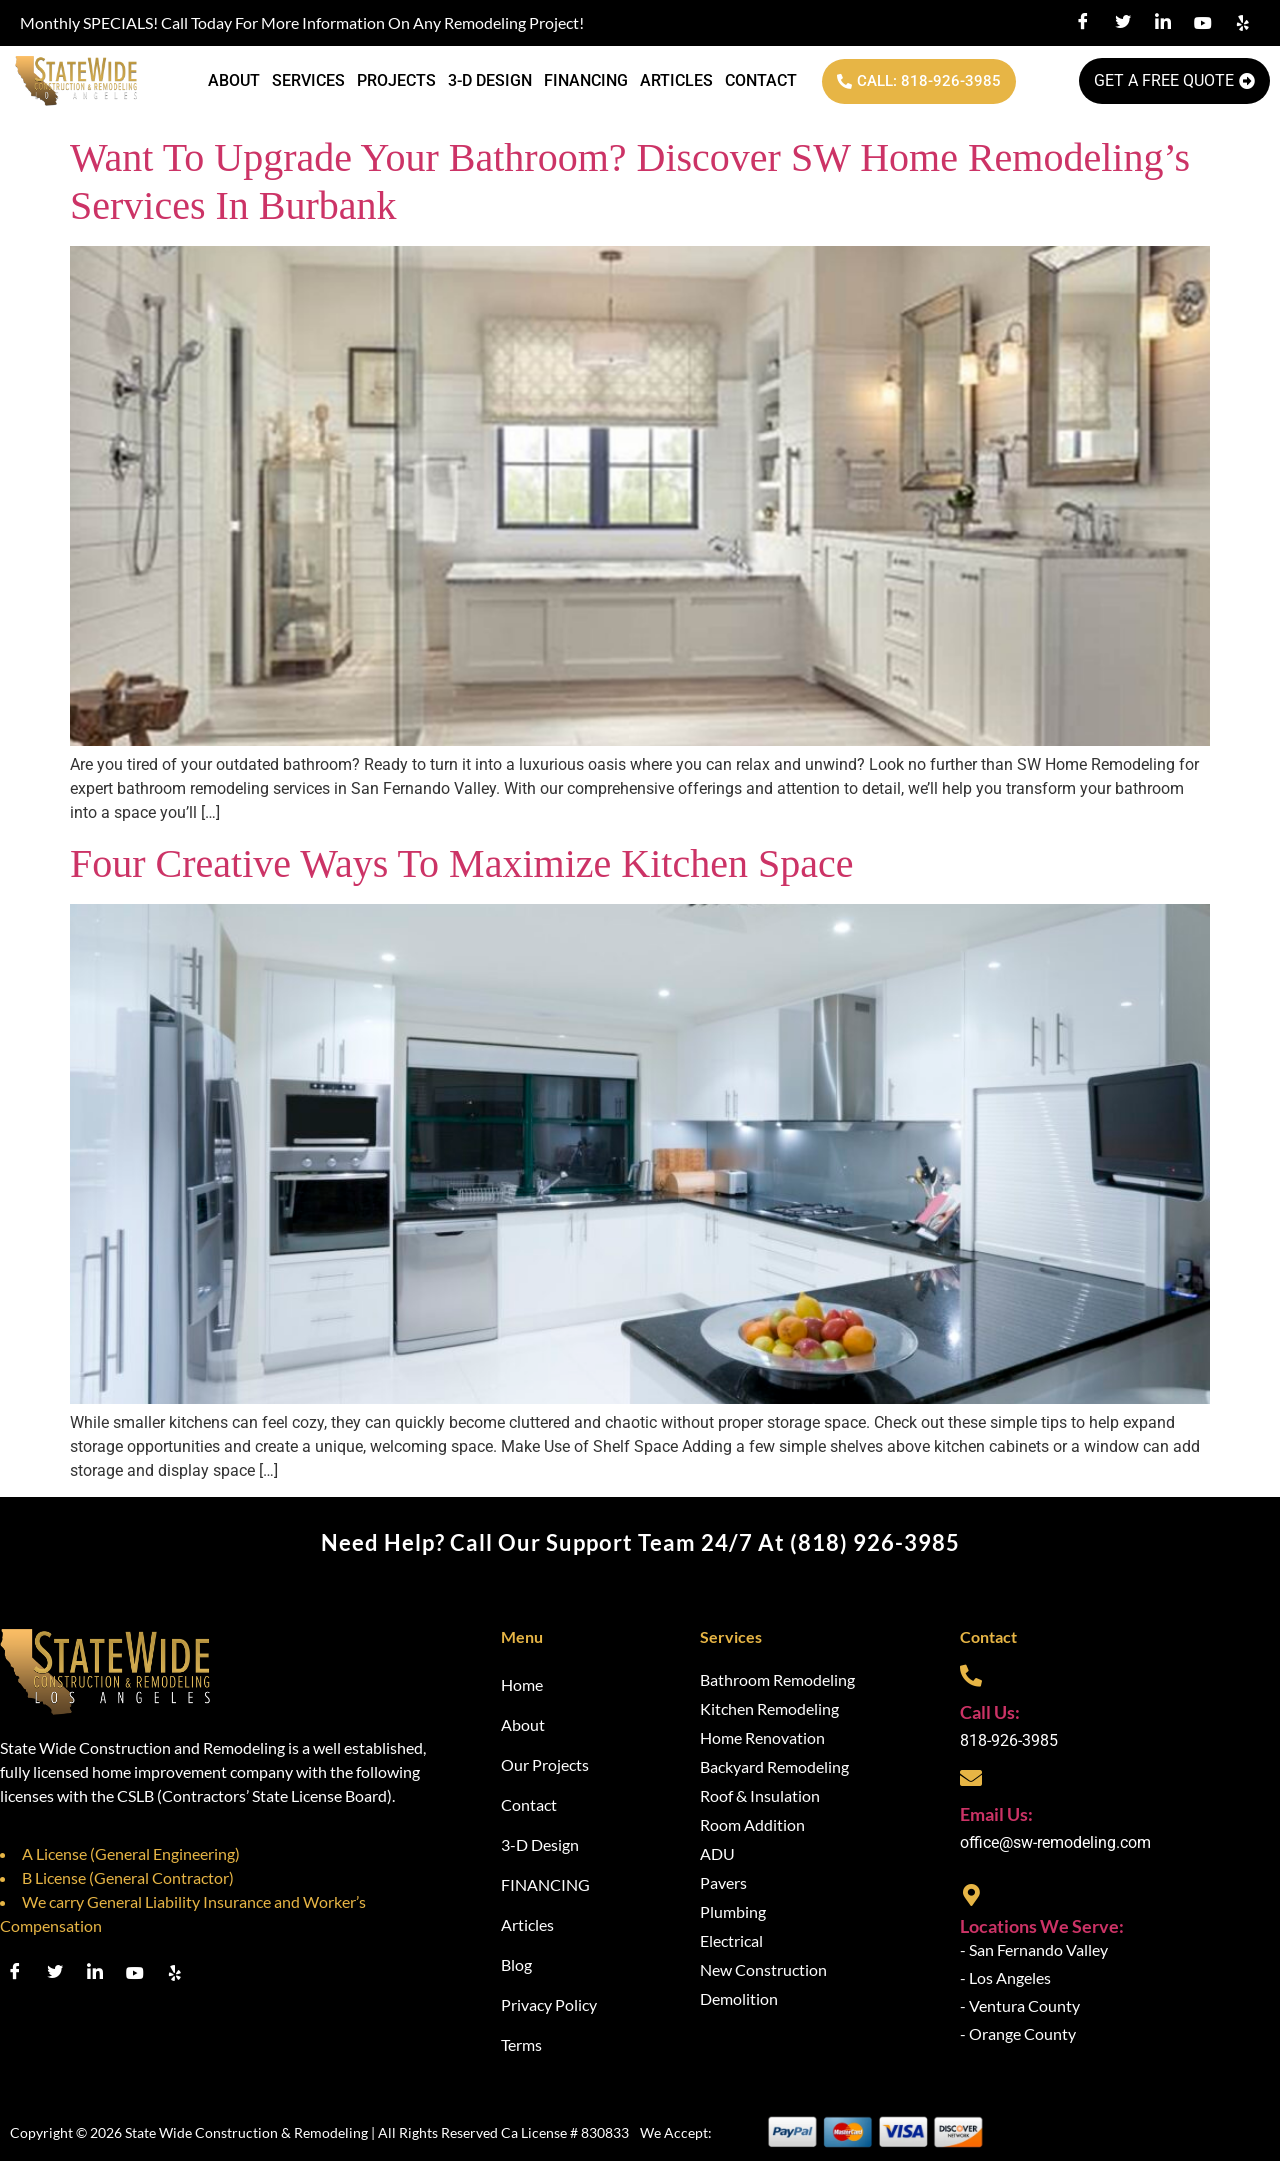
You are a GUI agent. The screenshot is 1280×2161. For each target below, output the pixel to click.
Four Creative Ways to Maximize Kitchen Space (461, 863)
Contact (761, 80)
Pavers (723, 1882)
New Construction (763, 1969)
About (234, 80)
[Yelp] (1243, 23)
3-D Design (490, 80)
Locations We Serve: (1042, 1926)
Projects (396, 80)
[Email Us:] (971, 1778)
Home (522, 1684)
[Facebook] (1083, 23)
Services (308, 80)
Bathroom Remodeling (777, 1679)
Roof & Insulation (760, 1795)
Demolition (739, 1998)
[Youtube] (1203, 23)
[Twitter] (1123, 23)
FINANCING (586, 80)
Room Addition (752, 1824)
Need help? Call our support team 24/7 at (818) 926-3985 (640, 1542)
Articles (676, 80)
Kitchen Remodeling (769, 1708)
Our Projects (545, 1764)
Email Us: (996, 1814)
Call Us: (990, 1712)
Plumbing (733, 1911)
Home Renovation (762, 1737)
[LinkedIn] (1163, 23)
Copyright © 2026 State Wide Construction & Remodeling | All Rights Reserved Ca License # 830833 (319, 2132)
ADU (717, 1853)
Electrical (731, 1940)
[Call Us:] (971, 1676)
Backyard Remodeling (774, 1766)
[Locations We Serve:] (971, 1895)
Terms (521, 2044)
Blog (516, 1964)
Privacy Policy (549, 2004)
